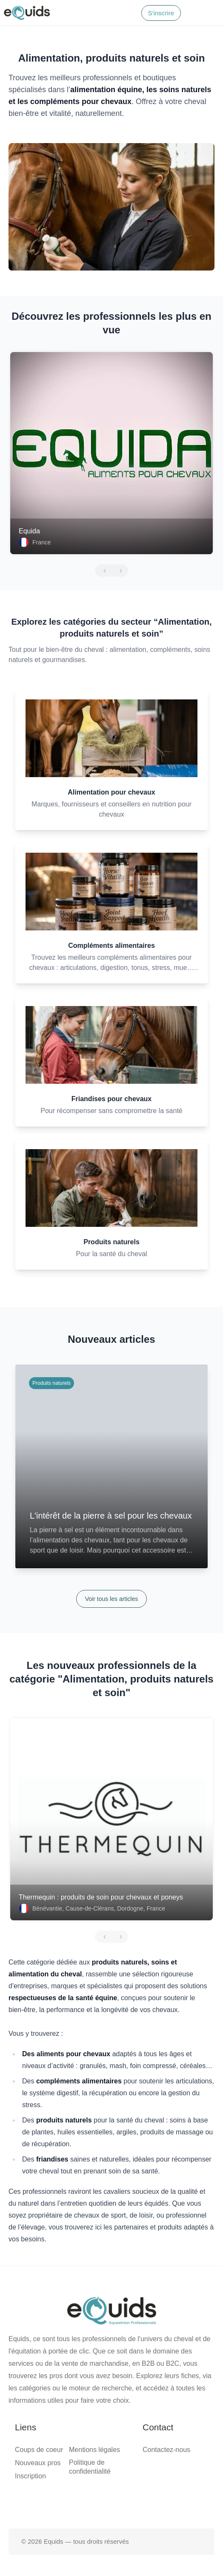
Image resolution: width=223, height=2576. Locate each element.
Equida (29, 531)
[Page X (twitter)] (111, 2501)
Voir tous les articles (111, 1598)
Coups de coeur (39, 2449)
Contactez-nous (166, 2449)
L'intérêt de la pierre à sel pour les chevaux (111, 1515)
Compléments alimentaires (111, 945)
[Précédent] (103, 570)
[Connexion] (192, 13)
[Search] (130, 13)
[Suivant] (119, 570)
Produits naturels (111, 1242)
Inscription (30, 2476)
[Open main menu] (211, 12)
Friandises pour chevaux (111, 1098)
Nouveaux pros (38, 2462)
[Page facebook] (84, 2501)
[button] (211, 13)
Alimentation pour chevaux (111, 792)
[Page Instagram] (139, 2501)
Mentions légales (94, 2449)
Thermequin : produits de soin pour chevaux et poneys (101, 1897)
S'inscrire (161, 13)
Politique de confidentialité (90, 2467)
